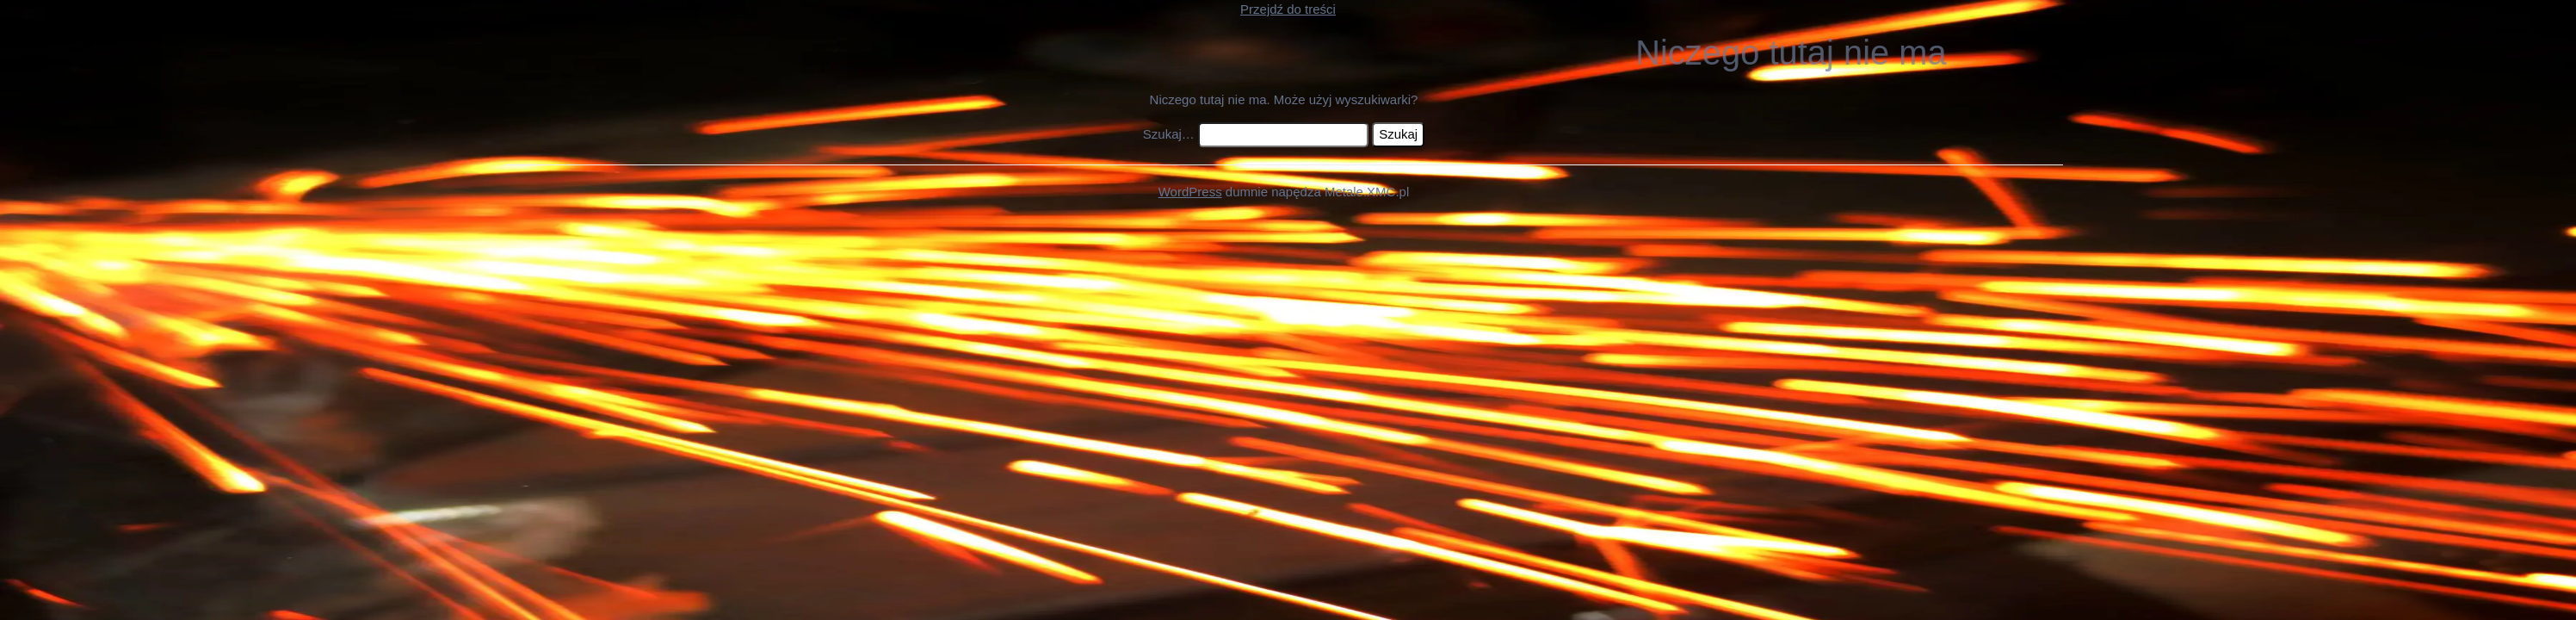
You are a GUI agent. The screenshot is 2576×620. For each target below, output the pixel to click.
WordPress (1190, 191)
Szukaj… (1169, 134)
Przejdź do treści (1288, 9)
